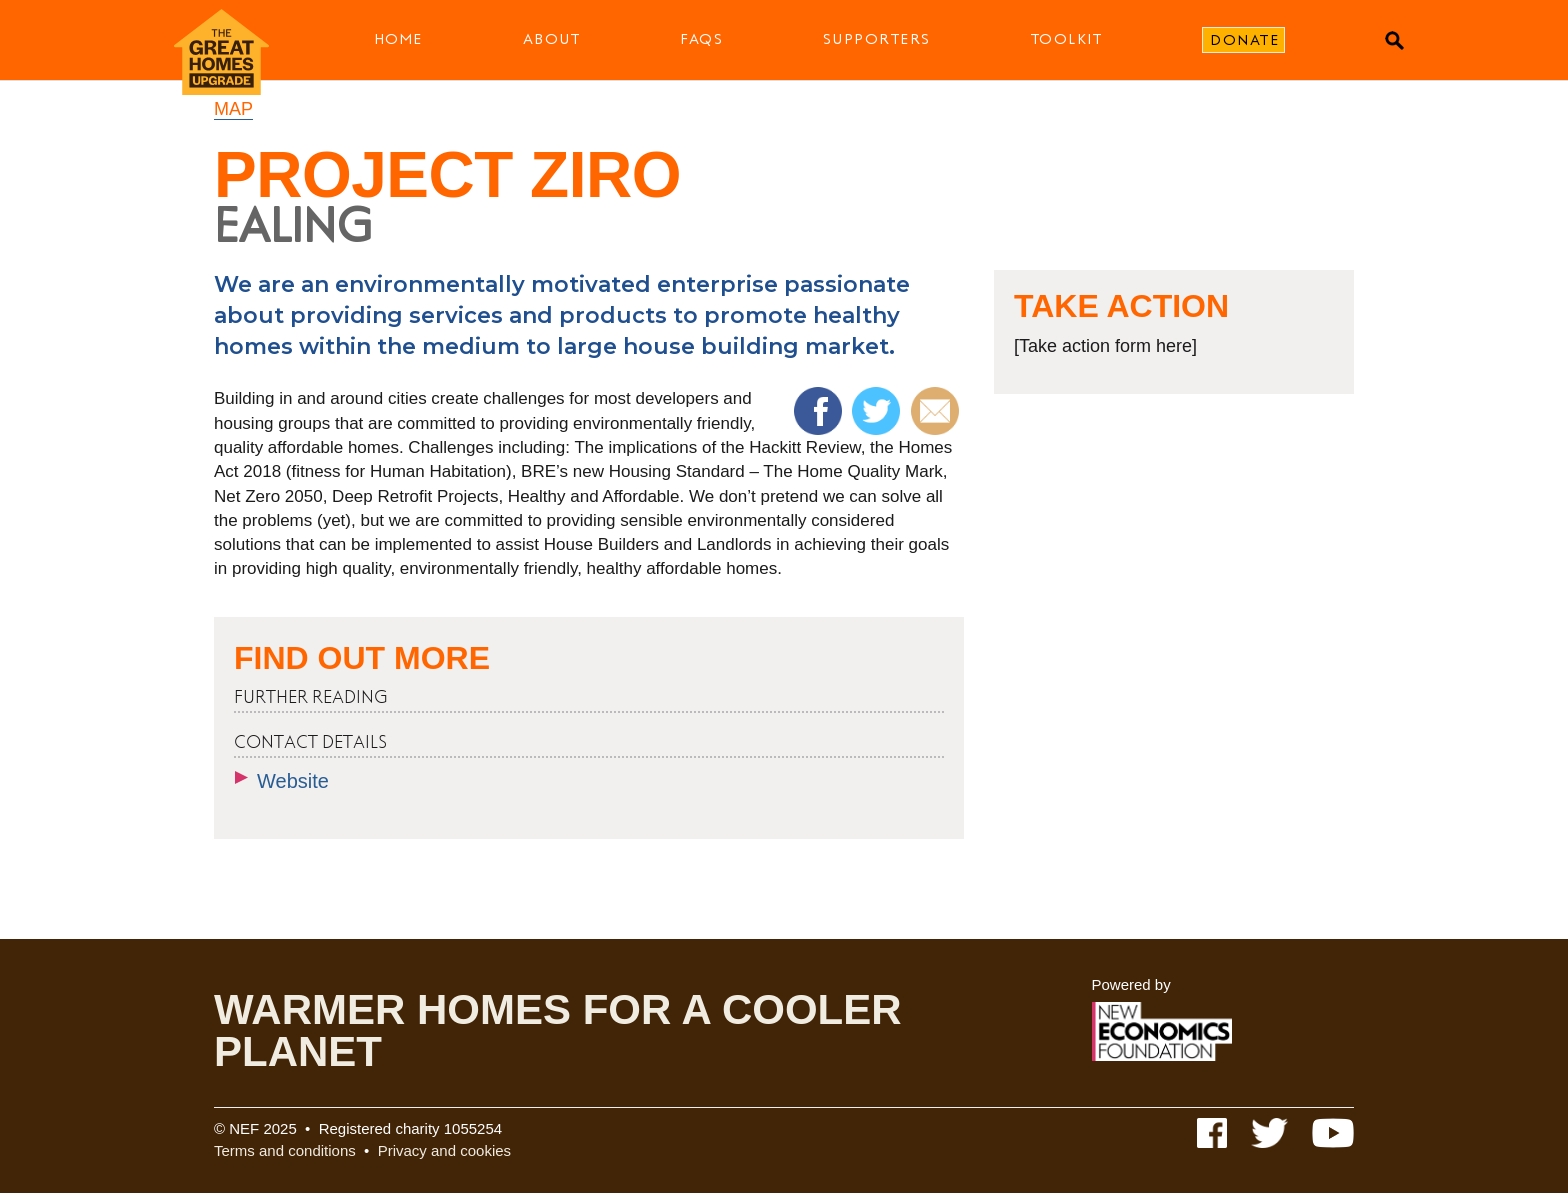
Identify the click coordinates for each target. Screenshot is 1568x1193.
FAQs (701, 39)
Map (233, 109)
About (552, 39)
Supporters (877, 39)
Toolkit (1067, 39)
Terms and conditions (285, 1150)
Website (293, 781)
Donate (1244, 40)
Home (398, 39)
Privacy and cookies (444, 1150)
